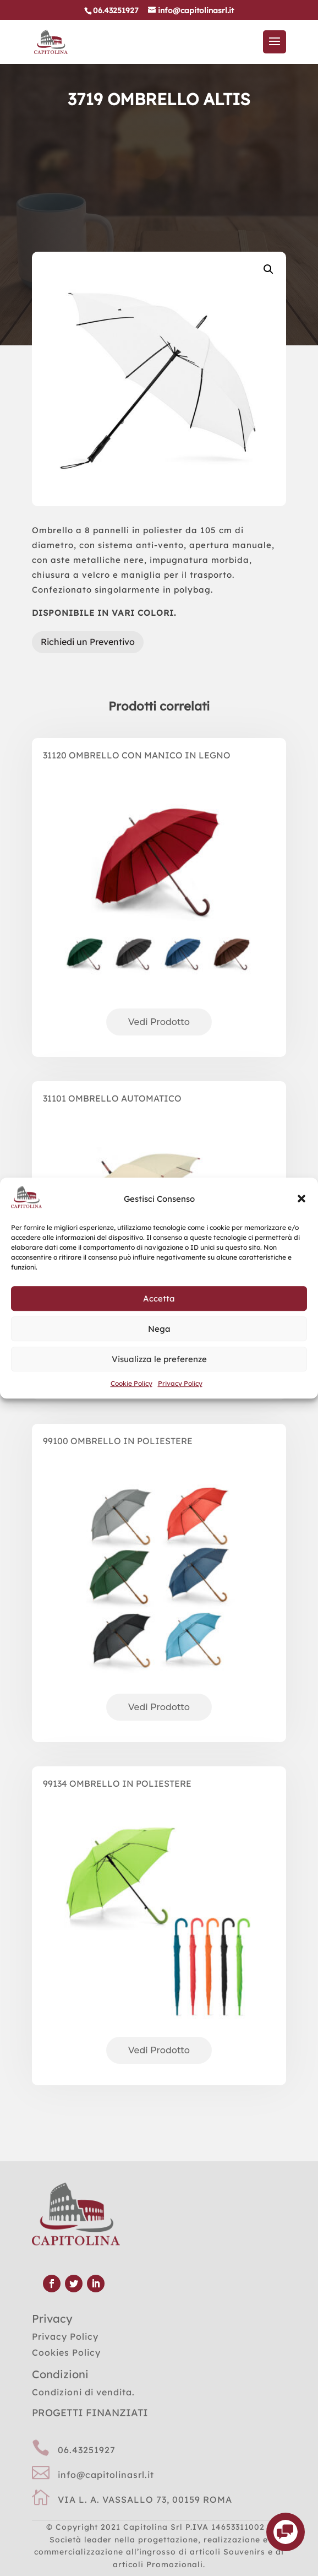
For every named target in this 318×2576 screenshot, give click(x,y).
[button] (301, 1199)
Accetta (159, 1298)
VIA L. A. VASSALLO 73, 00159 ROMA (145, 2499)
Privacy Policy (180, 1384)
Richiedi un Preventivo (88, 641)
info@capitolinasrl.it (106, 2474)
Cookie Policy (131, 1384)
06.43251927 (87, 2449)
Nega (159, 1329)
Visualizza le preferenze (159, 1359)
